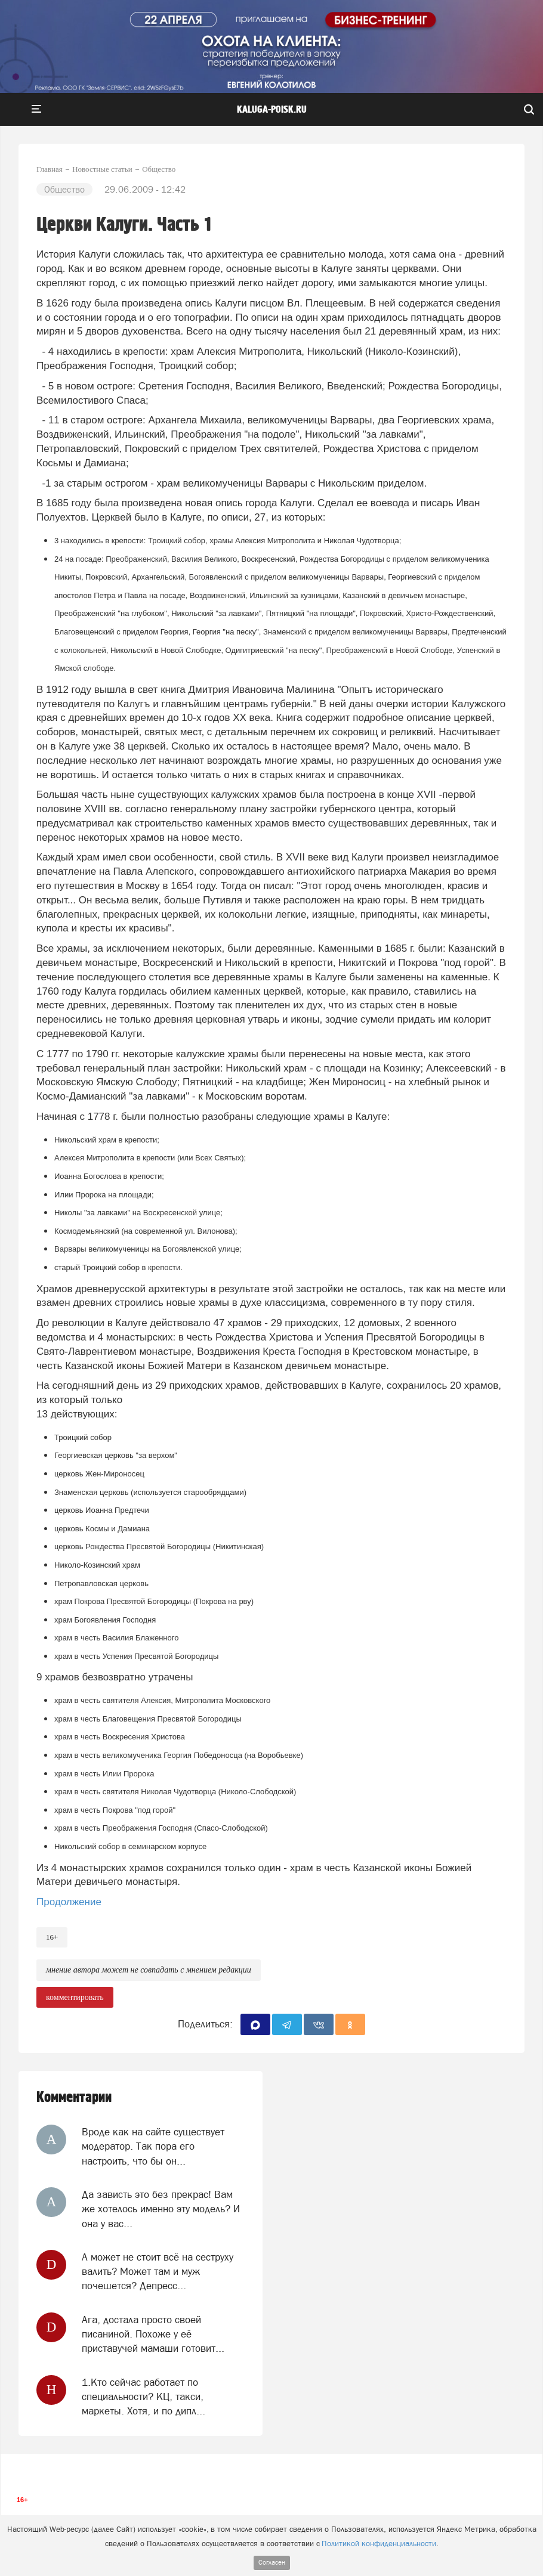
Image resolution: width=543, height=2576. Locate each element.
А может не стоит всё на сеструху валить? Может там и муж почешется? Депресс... (157, 2271)
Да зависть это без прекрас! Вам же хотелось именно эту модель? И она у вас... (161, 2209)
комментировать (75, 1997)
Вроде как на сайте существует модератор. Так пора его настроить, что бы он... (153, 2146)
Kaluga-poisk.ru (272, 110)
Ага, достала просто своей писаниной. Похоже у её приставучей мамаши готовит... (153, 2334)
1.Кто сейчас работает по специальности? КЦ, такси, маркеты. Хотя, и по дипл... (143, 2396)
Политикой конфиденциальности (379, 2543)
